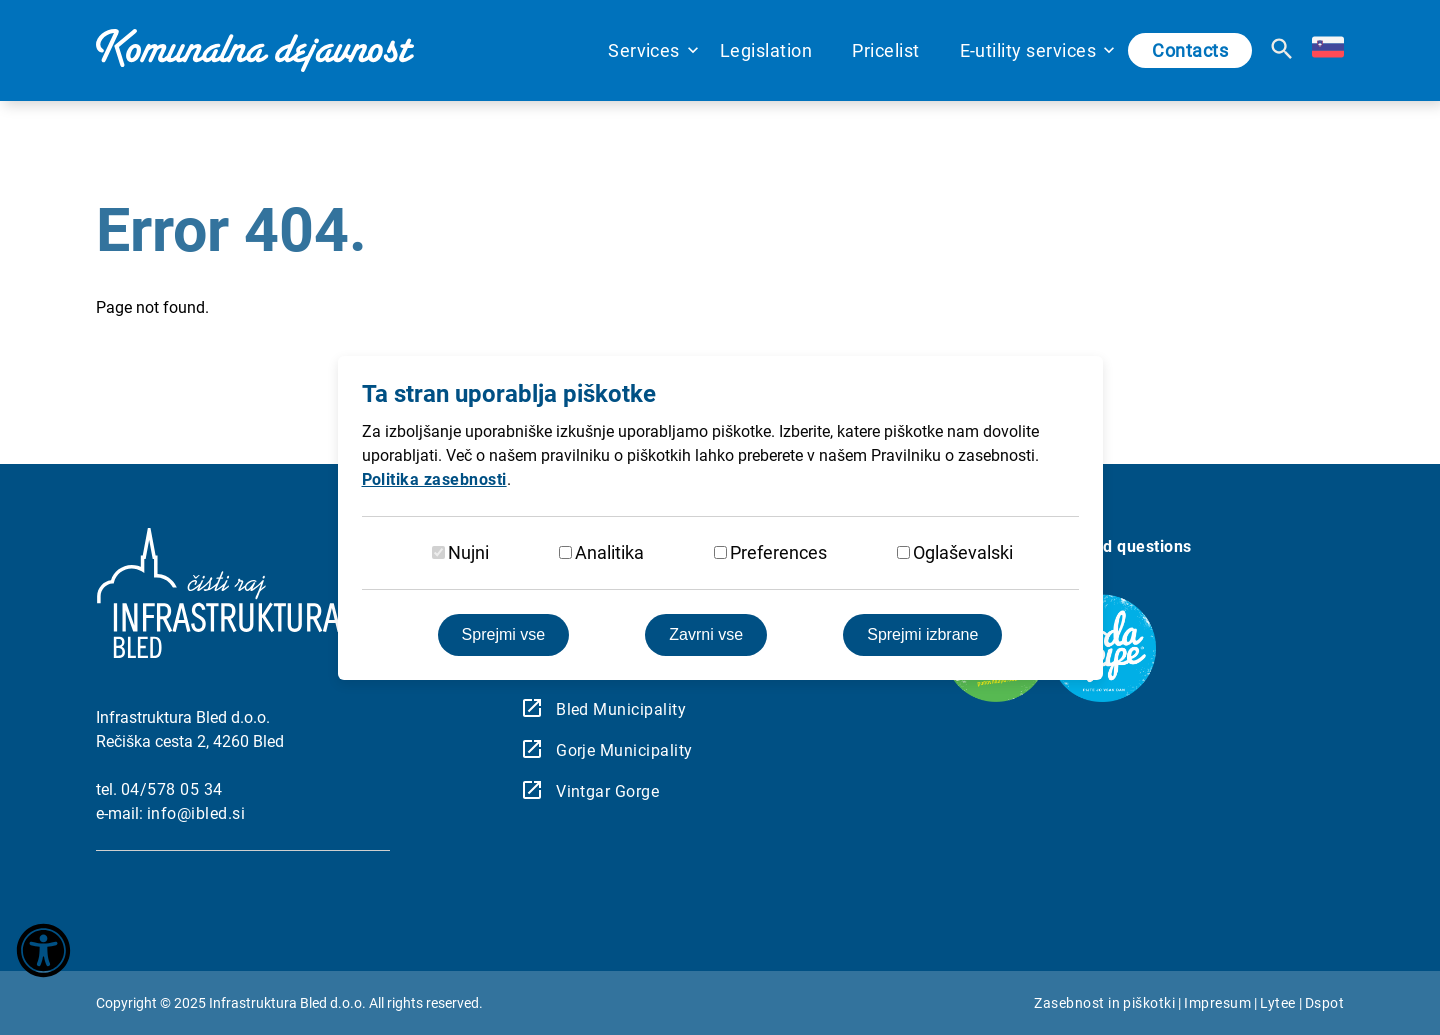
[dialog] (720, 517)
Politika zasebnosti (434, 479)
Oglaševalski (963, 552)
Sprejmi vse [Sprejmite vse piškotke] (504, 634)
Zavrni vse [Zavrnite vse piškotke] (706, 634)
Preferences (778, 552)
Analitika (609, 552)
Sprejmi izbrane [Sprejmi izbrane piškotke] (922, 634)
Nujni (468, 552)
